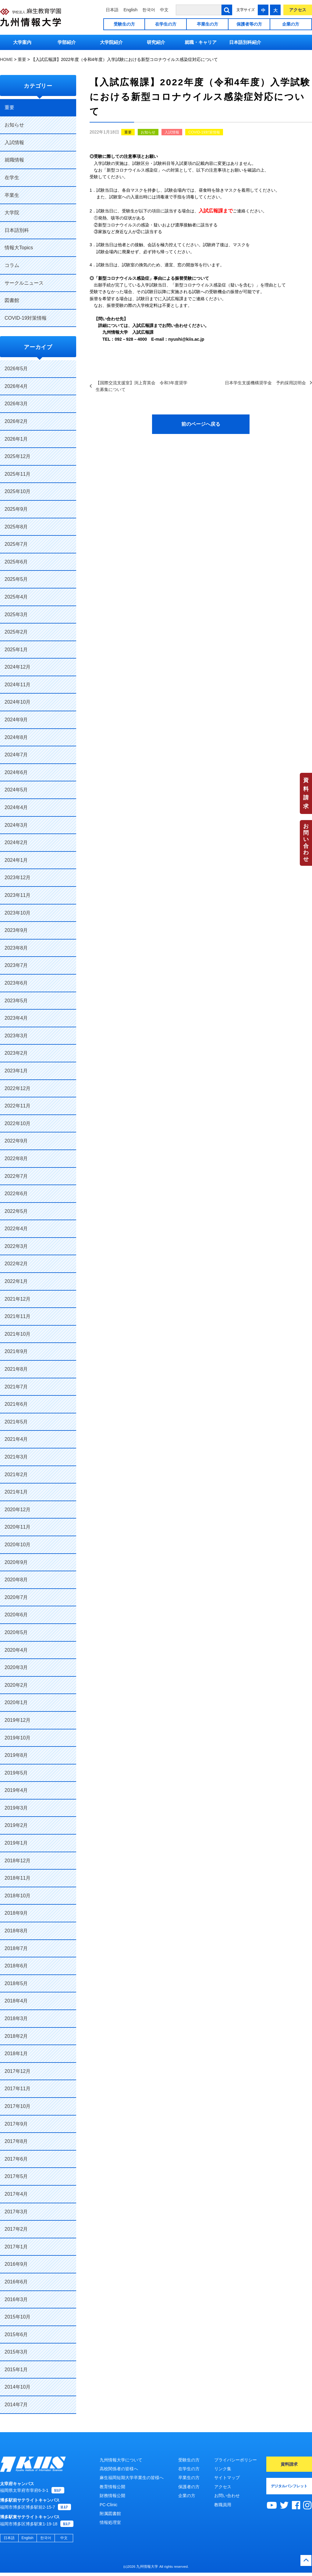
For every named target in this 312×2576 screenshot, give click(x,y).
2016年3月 (16, 2299)
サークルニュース (24, 283)
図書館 (12, 300)
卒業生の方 (207, 24)
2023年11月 (17, 895)
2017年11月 (17, 2088)
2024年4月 (16, 807)
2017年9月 (16, 2124)
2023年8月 (16, 947)
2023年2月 (16, 1053)
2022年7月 (16, 1176)
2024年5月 (16, 789)
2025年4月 (16, 596)
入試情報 (172, 132)
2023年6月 (16, 983)
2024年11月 (17, 684)
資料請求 (306, 793)
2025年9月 (16, 509)
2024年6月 (16, 772)
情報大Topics (19, 247)
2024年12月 (17, 667)
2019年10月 (17, 1737)
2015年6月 (16, 2334)
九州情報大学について (121, 2459)
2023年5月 (16, 1000)
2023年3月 (16, 1035)
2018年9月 (16, 1913)
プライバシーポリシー (235, 2459)
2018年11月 (17, 1878)
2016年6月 (16, 2281)
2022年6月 (16, 1193)
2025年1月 (16, 649)
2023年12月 (17, 877)
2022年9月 (16, 1140)
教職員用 (222, 2504)
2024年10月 (17, 702)
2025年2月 (16, 631)
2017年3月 (16, 2211)
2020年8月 (16, 1579)
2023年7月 (16, 965)
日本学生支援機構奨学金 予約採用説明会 (265, 383)
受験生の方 (124, 24)
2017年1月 (16, 2246)
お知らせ (148, 132)
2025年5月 (16, 579)
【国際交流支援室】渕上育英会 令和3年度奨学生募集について (141, 386)
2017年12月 (17, 2071)
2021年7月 (16, 1386)
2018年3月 (16, 2018)
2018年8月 (16, 1930)
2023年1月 (16, 1070)
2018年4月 (16, 2000)
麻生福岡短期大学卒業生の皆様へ (132, 2477)
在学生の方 (165, 24)
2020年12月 (17, 1509)
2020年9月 (16, 1562)
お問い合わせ (306, 842)
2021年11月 (17, 1316)
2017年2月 (16, 2229)
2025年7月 (16, 544)
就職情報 (14, 159)
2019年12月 (17, 1720)
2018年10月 (17, 1895)
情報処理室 (110, 2522)
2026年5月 (16, 368)
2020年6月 (16, 1614)
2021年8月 (16, 1369)
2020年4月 (16, 1650)
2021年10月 (17, 1334)
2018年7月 (16, 1948)
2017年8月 (16, 2141)
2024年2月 (16, 842)
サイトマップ (227, 2477)
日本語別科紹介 (245, 42)
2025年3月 (16, 614)
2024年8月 (16, 737)
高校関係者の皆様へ (119, 2468)
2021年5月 (16, 1421)
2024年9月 (16, 719)
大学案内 (22, 42)
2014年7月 (16, 2404)
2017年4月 (16, 2194)
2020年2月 (16, 1685)
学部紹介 (67, 42)
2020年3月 (16, 1667)
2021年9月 (16, 1351)
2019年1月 (16, 1843)
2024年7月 (16, 754)
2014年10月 (17, 2386)
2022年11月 (17, 1105)
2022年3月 (16, 1246)
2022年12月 (17, 1088)
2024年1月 (16, 860)
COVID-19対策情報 (204, 132)
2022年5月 (16, 1211)
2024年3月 (16, 825)
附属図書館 (110, 2513)
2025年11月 (17, 474)
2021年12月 (17, 1299)
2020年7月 (16, 1597)
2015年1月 (16, 2369)
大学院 (12, 212)
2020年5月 (16, 1632)
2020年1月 (16, 1702)
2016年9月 (16, 2264)
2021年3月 (16, 1456)
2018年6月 (16, 1965)
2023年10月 (17, 912)
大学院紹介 (111, 42)
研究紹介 (156, 42)
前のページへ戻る (200, 424)
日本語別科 (17, 230)
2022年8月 (16, 1158)
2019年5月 (16, 1772)
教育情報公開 (112, 2486)
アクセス (297, 9)
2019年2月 (16, 1825)
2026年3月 (16, 403)
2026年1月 (16, 439)
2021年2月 (16, 1474)
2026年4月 (16, 386)
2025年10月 (17, 491)
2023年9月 (16, 930)
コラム (12, 265)
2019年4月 (16, 1790)
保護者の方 (189, 2486)
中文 (164, 9)
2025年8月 (16, 526)
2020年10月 (17, 1544)
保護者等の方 (249, 24)
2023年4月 (16, 1018)
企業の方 (290, 24)
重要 (128, 132)
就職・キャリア (201, 42)
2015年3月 (16, 2351)
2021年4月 (16, 1439)
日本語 (112, 9)
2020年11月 (17, 1527)
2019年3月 (16, 1807)
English (130, 9)
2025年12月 (17, 456)
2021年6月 (16, 1404)
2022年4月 (16, 1228)
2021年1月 (16, 1491)
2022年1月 (16, 1281)
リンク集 (222, 2468)
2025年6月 (16, 561)
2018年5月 (16, 1983)
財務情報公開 (112, 2495)
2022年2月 (16, 1263)
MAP (58, 2493)
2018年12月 (17, 1860)
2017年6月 (16, 2159)
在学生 (12, 177)
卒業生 (12, 195)
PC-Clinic (108, 2504)
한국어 (148, 9)
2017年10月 (17, 2106)
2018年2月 (16, 2036)
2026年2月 (16, 421)
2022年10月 (17, 1123)
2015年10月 (17, 2316)
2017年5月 (16, 2176)
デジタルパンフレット (289, 2486)
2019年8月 (16, 1755)
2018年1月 (16, 2053)
